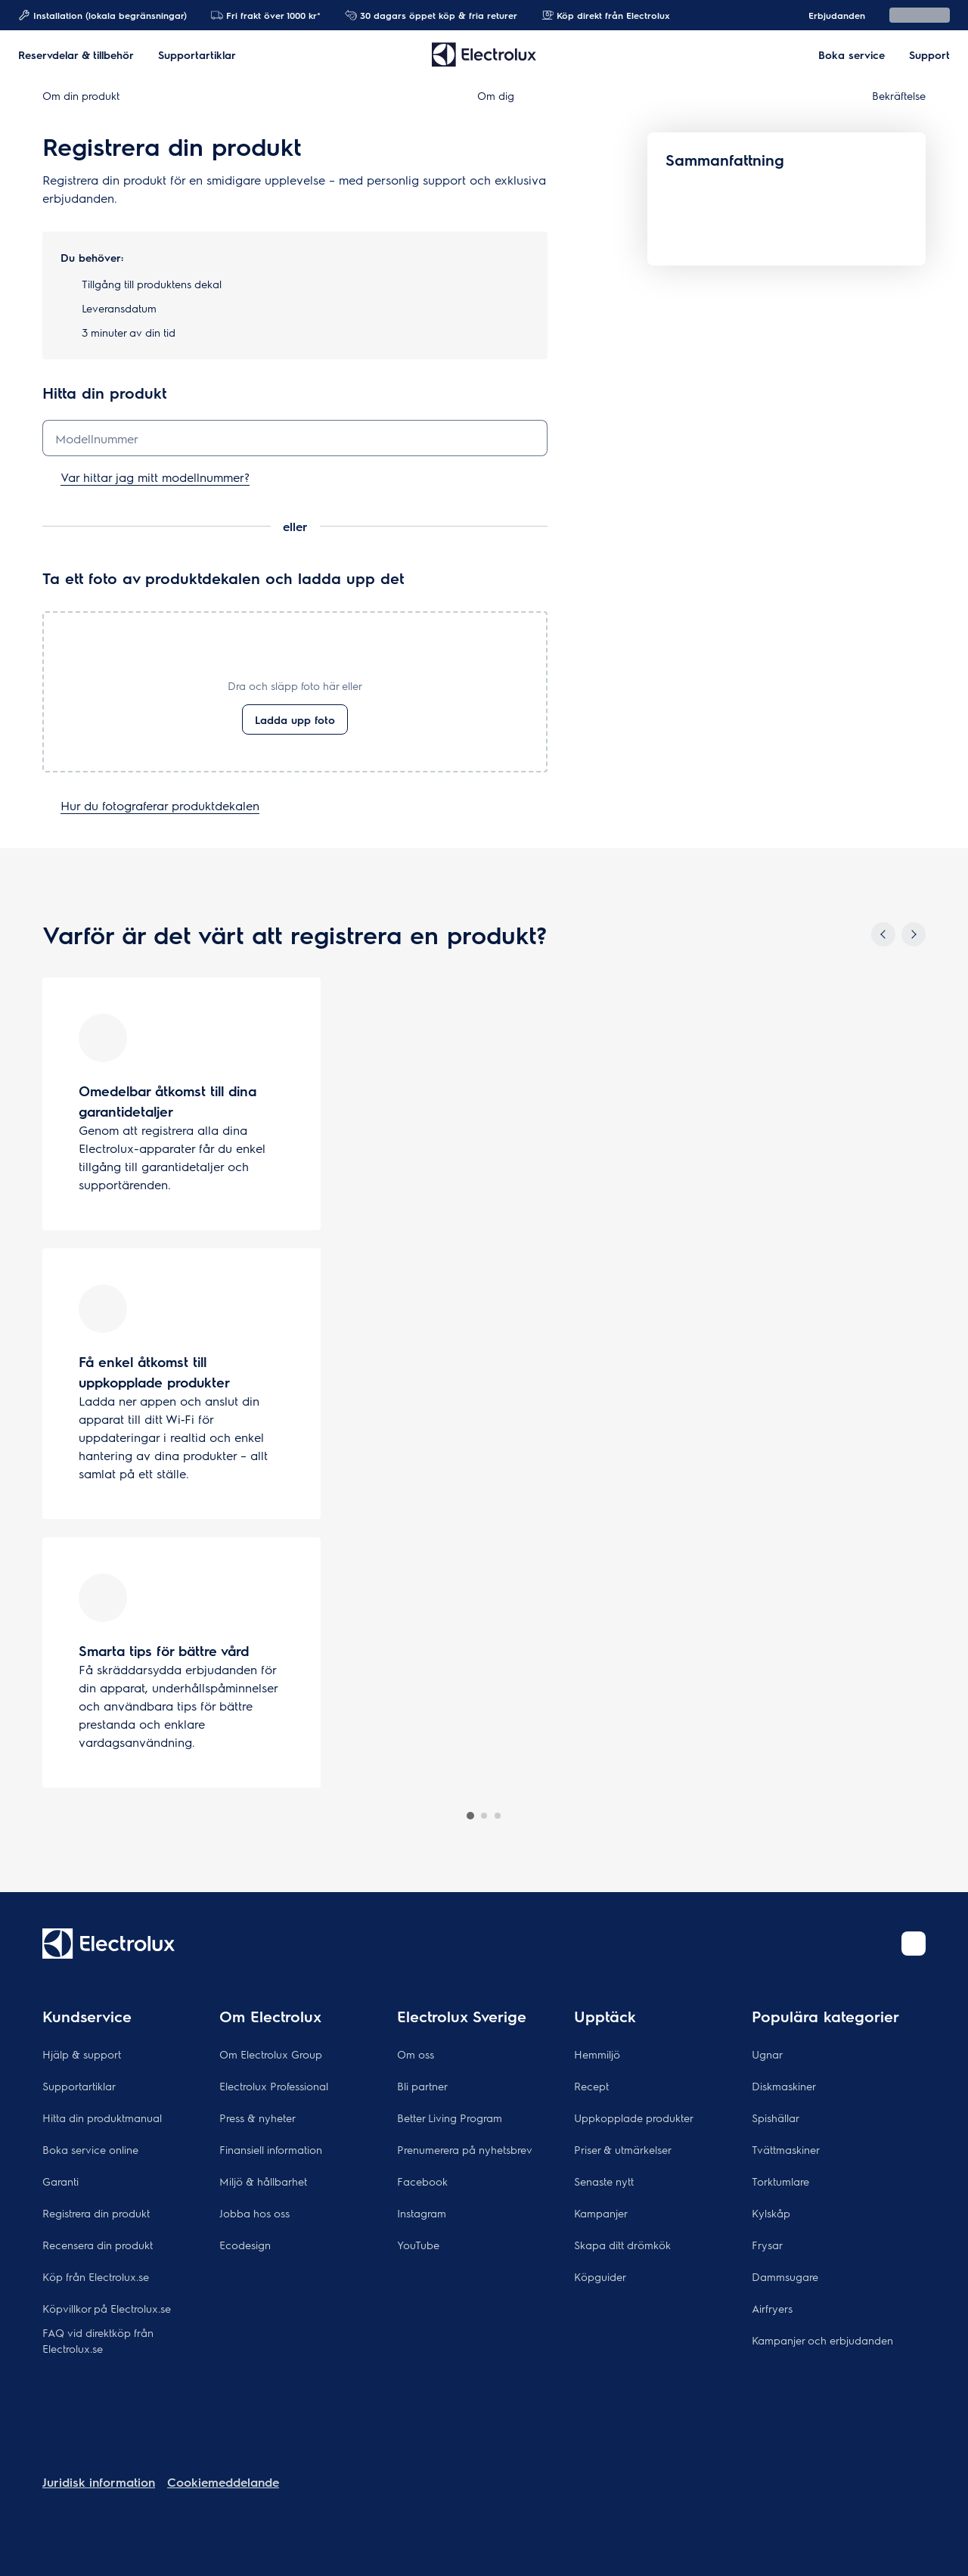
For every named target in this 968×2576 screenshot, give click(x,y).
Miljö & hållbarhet (263, 2181)
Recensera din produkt (97, 2244)
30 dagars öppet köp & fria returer (431, 15)
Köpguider (600, 2276)
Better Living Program (449, 2117)
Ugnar (767, 2054)
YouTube (418, 2244)
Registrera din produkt (96, 2213)
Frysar (767, 2244)
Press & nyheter (257, 2117)
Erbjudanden (829, 15)
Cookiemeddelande (223, 2482)
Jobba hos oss (254, 2213)
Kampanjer (601, 2213)
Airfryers (772, 2308)
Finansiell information (270, 2149)
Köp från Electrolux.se (95, 2276)
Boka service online (90, 2149)
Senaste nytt (604, 2181)
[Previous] (883, 934)
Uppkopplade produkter (633, 2117)
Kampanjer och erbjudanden (822, 2340)
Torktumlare (780, 2181)
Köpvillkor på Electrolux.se (106, 2308)
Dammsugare (785, 2276)
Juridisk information (98, 2482)
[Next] (913, 934)
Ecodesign (245, 2244)
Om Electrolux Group (270, 2054)
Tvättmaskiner (786, 2149)
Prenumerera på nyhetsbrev (464, 2149)
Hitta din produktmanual (102, 2117)
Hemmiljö (597, 2054)
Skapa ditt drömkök (622, 2244)
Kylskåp (771, 2213)
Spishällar (775, 2117)
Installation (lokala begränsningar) (102, 15)
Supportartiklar (79, 2086)
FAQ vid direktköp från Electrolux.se (98, 2340)
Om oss (415, 2054)
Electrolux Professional (273, 2086)
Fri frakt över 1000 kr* (266, 15)
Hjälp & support (81, 2054)
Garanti (60, 2181)
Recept (591, 2086)
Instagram (421, 2213)
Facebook (422, 2181)
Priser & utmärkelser (623, 2149)
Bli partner (422, 2086)
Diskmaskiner (784, 2086)
